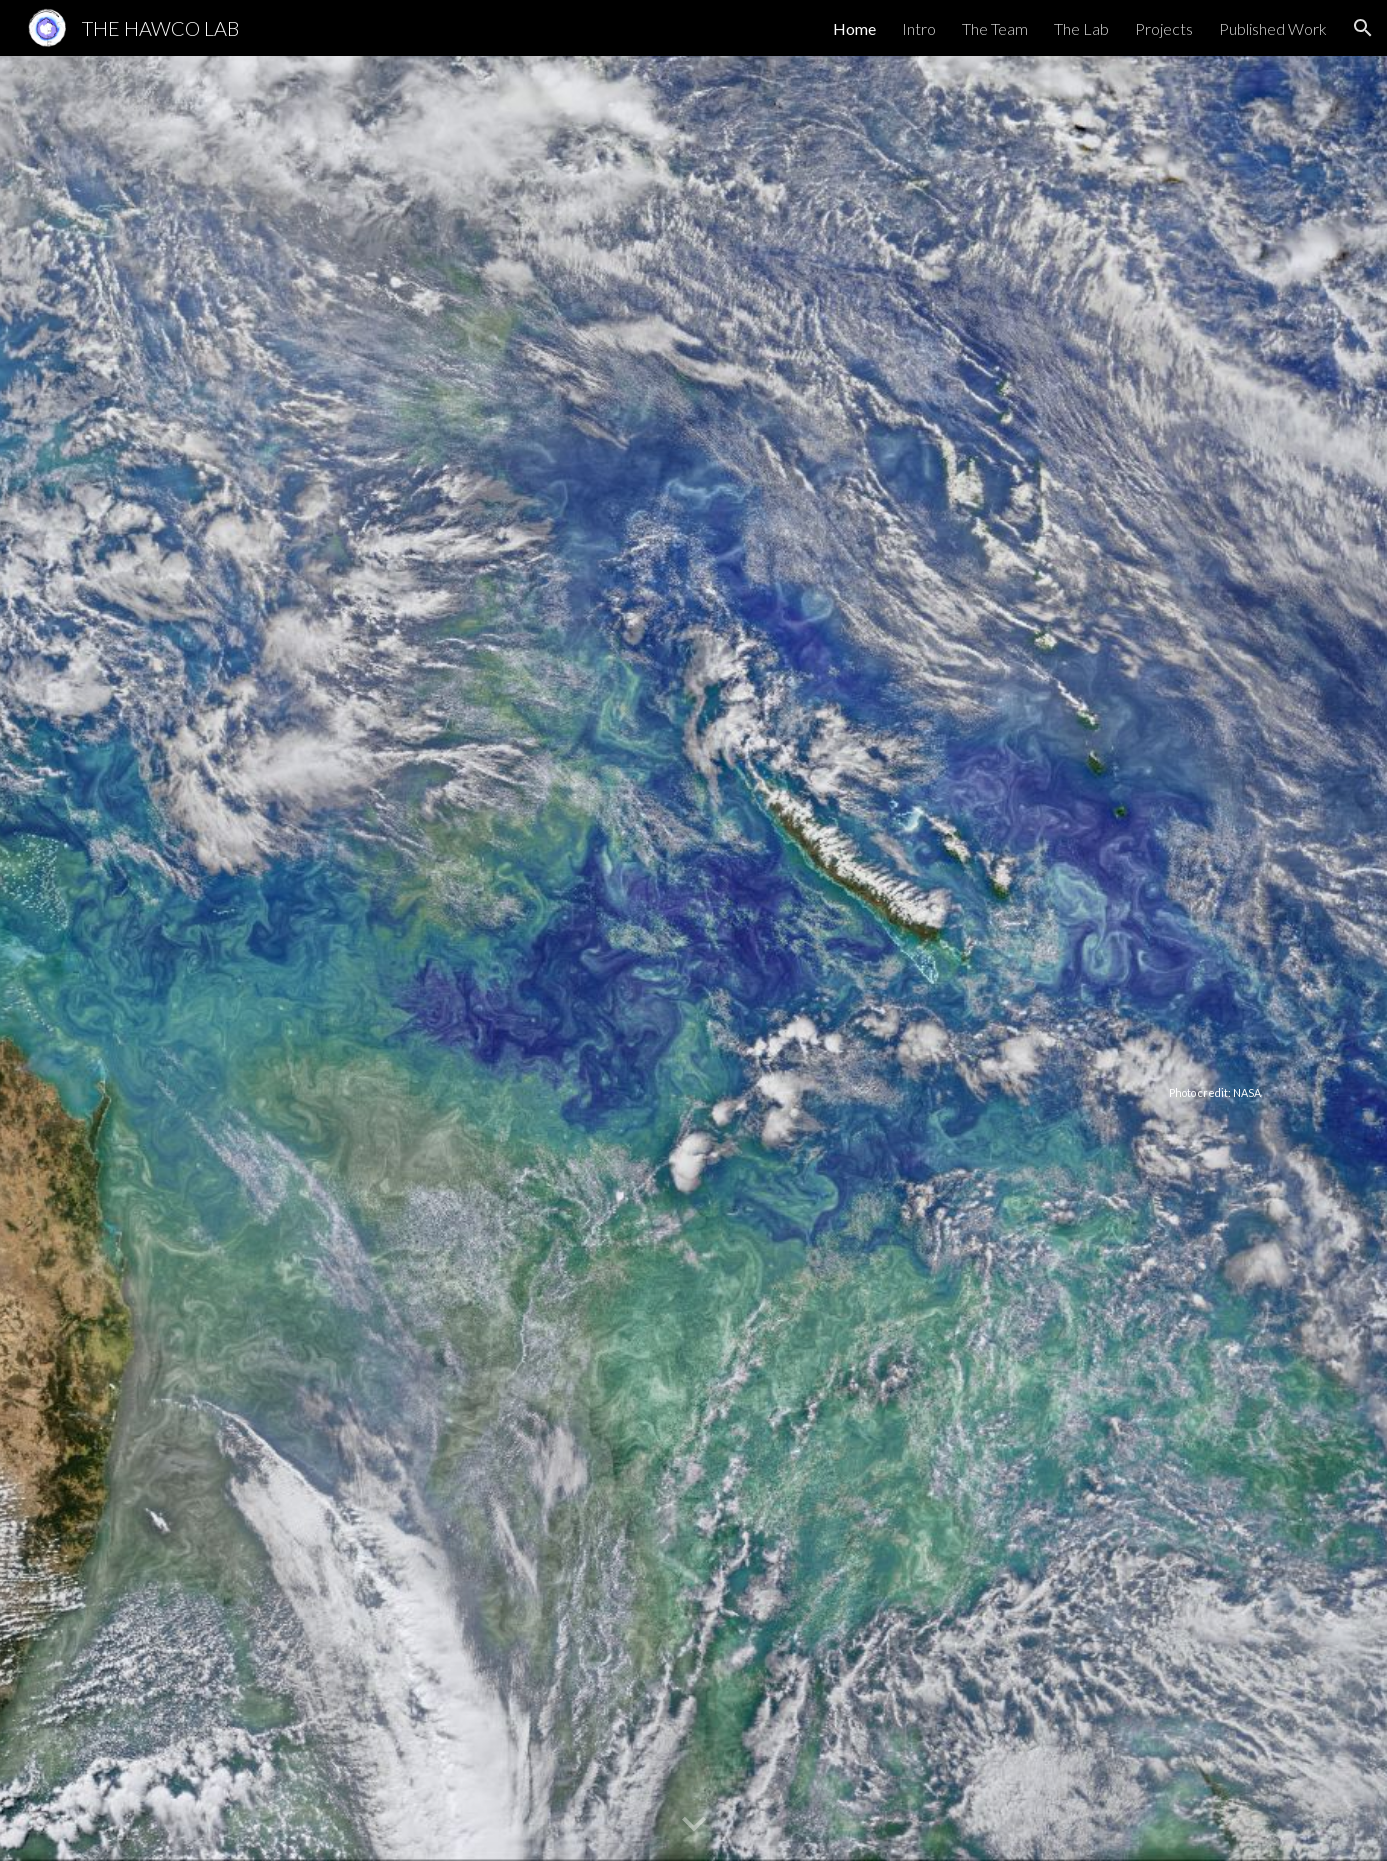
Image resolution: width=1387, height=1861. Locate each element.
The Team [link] (995, 28)
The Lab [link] (1081, 28)
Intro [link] (919, 28)
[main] (693, 958)
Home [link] (854, 28)
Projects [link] (1164, 28)
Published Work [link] (1273, 28)
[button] (1363, 28)
